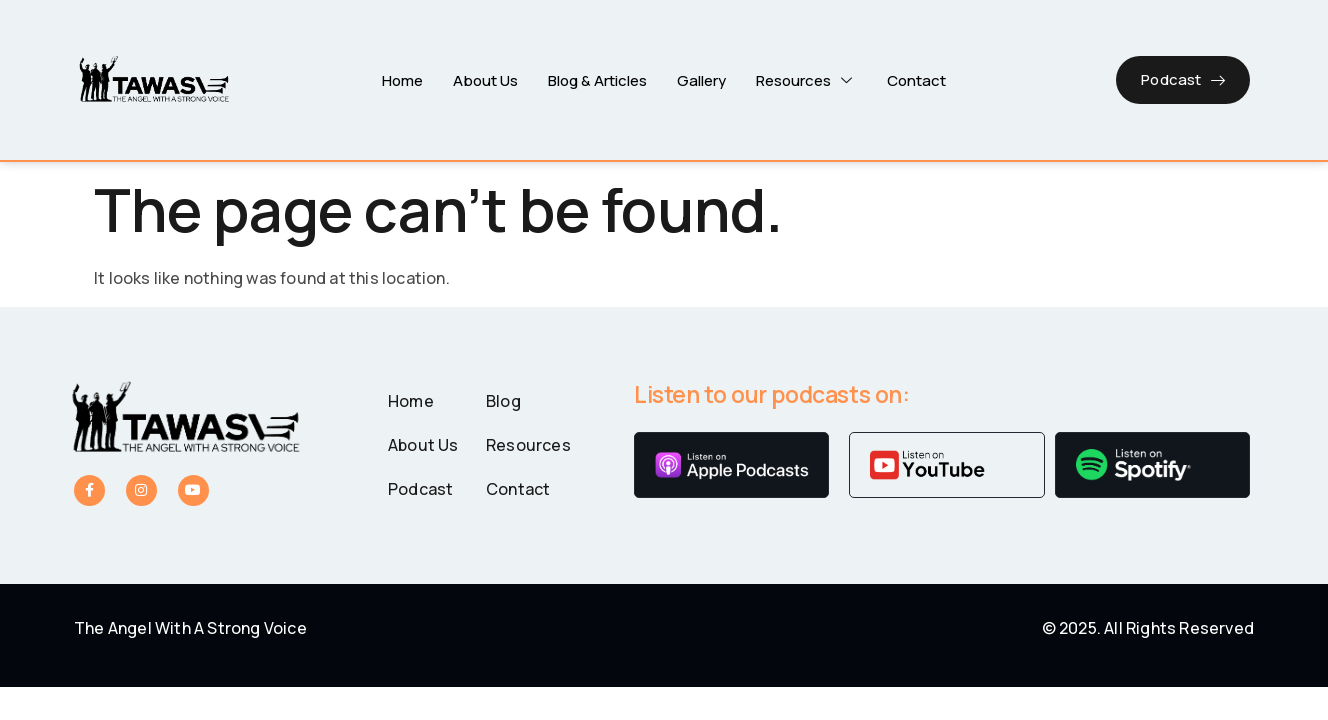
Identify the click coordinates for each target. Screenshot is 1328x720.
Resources (806, 79)
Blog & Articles (597, 79)
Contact (916, 79)
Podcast (1183, 79)
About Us (485, 79)
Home (402, 79)
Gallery (701, 79)
